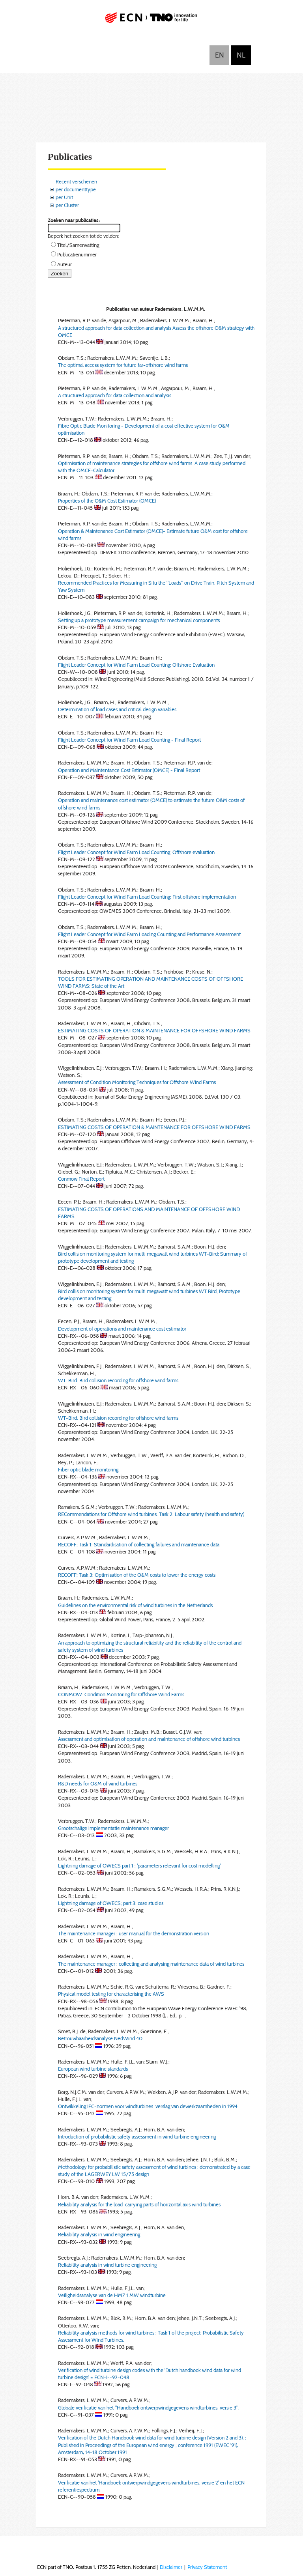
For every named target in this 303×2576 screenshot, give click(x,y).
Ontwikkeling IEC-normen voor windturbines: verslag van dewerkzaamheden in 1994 (148, 2106)
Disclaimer (171, 2567)
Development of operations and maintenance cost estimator (122, 1328)
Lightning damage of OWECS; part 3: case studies (110, 1903)
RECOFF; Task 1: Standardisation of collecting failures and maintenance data (138, 1544)
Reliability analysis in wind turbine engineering (107, 2265)
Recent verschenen (76, 181)
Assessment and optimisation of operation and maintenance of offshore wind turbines (149, 1739)
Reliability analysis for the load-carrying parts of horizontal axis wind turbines (139, 2204)
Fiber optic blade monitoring (88, 1469)
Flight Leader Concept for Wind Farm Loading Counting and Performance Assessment (149, 934)
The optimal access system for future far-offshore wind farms (123, 365)
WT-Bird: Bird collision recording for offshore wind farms (118, 1380)
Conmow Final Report (81, 1179)
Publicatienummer (77, 254)
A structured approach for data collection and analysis (114, 395)
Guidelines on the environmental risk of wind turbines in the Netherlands (135, 1605)
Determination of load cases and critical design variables (117, 709)
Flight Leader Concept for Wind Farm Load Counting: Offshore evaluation (136, 852)
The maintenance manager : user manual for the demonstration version (133, 1933)
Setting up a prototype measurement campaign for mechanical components (139, 620)
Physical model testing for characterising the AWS (111, 1994)
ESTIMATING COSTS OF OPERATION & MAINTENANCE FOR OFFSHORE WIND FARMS (154, 1030)
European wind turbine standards (93, 2069)
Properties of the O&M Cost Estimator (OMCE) (107, 500)
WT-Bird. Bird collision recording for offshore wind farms (118, 1418)
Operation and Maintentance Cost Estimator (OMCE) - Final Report (129, 770)
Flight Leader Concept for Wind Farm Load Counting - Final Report (129, 740)
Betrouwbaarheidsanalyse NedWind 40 (100, 2038)
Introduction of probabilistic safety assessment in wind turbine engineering (137, 2136)
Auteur (64, 264)
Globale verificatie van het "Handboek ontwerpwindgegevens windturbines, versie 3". (148, 2407)
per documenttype (76, 189)
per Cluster (67, 205)
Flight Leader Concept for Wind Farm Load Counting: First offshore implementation (147, 897)
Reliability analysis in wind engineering (99, 2234)
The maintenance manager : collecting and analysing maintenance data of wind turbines (151, 1964)
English (219, 55)
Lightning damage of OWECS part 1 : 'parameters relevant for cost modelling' (139, 1865)
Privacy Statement (207, 2567)
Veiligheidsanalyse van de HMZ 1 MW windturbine (112, 2295)
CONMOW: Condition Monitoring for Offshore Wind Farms (121, 1694)
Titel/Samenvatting (78, 245)
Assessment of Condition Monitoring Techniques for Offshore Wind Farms (137, 1082)
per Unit (64, 197)
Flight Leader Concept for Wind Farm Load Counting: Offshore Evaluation (136, 665)
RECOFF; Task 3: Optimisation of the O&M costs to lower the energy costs (136, 1575)
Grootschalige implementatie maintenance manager (113, 1828)
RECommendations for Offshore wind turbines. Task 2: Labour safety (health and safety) (151, 1514)
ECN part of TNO (151, 20)
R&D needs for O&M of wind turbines (97, 1783)
